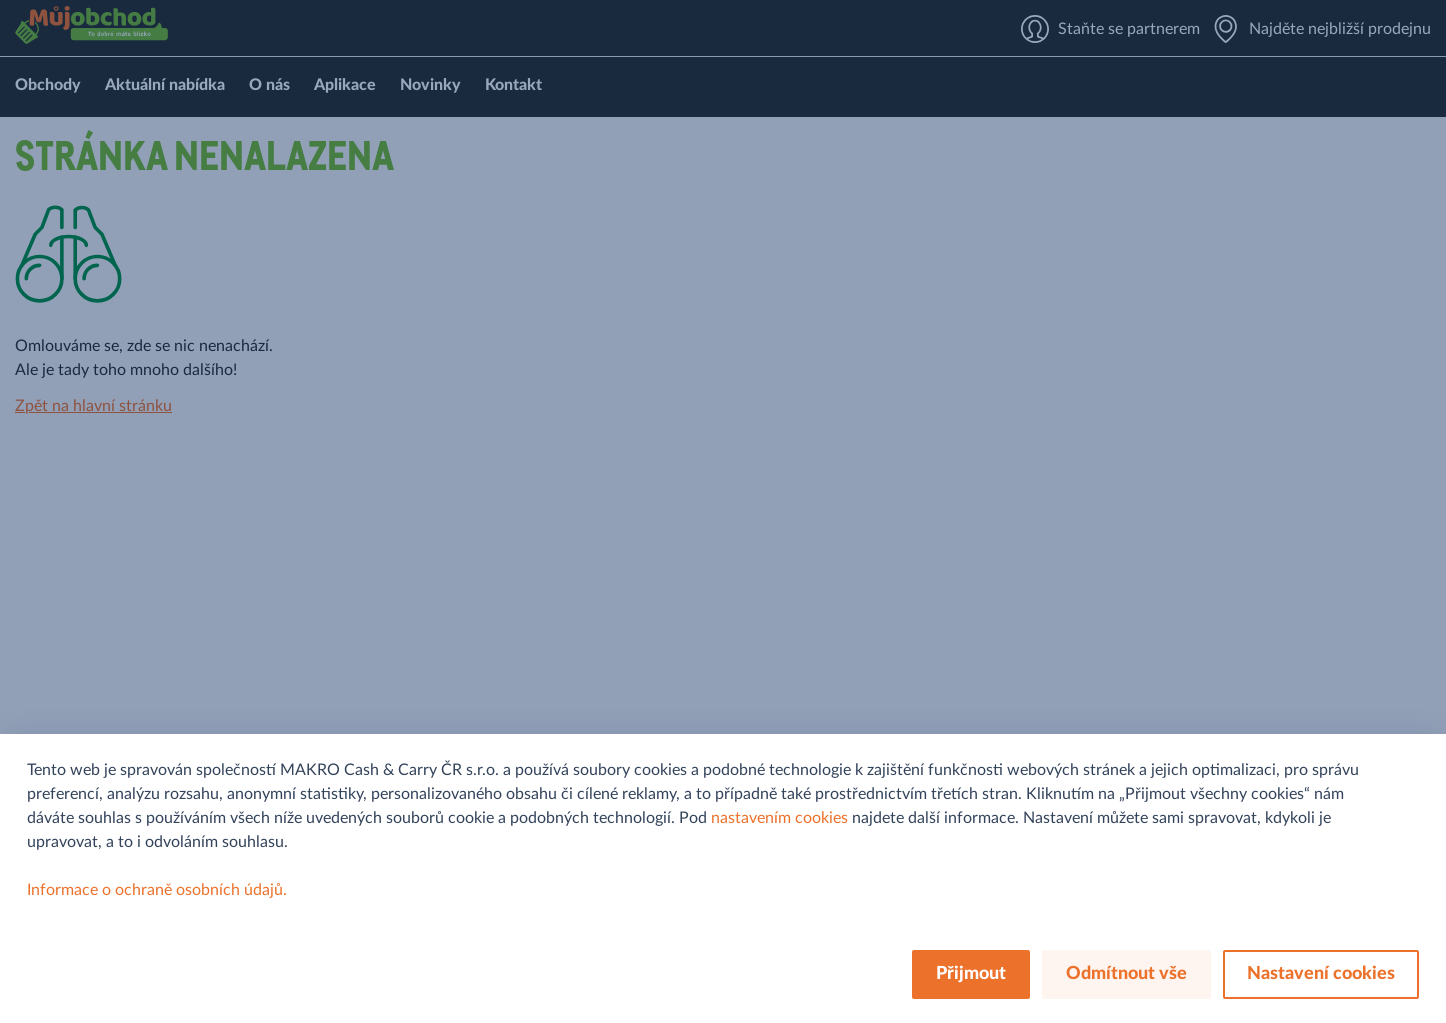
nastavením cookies (779, 818)
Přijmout (971, 974)
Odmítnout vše (1126, 974)
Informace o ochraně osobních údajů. (157, 890)
